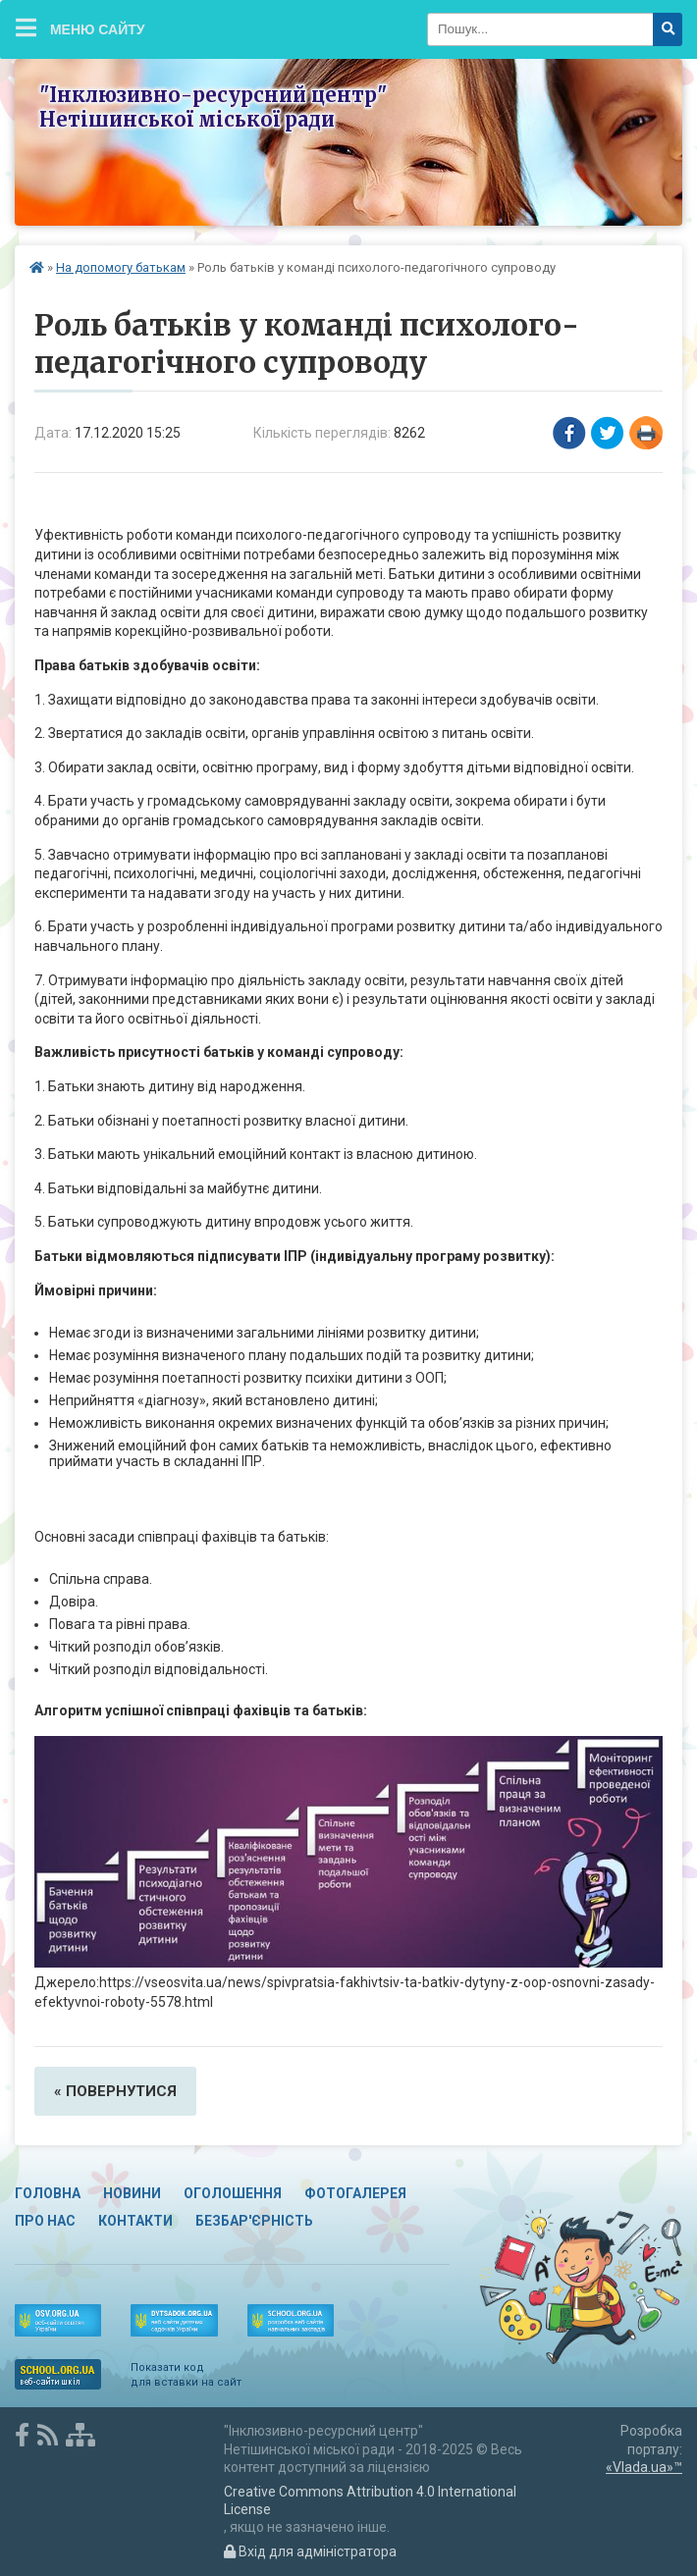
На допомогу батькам (121, 267)
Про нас (45, 2221)
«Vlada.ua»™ (644, 2467)
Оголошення (233, 2193)
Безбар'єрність (254, 2221)
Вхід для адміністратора (310, 2551)
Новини (132, 2193)
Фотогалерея (355, 2193)
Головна (47, 2193)
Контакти (135, 2221)
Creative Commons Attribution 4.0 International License (370, 2500)
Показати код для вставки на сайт (186, 2374)
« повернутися (115, 2091)
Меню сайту (80, 27)
